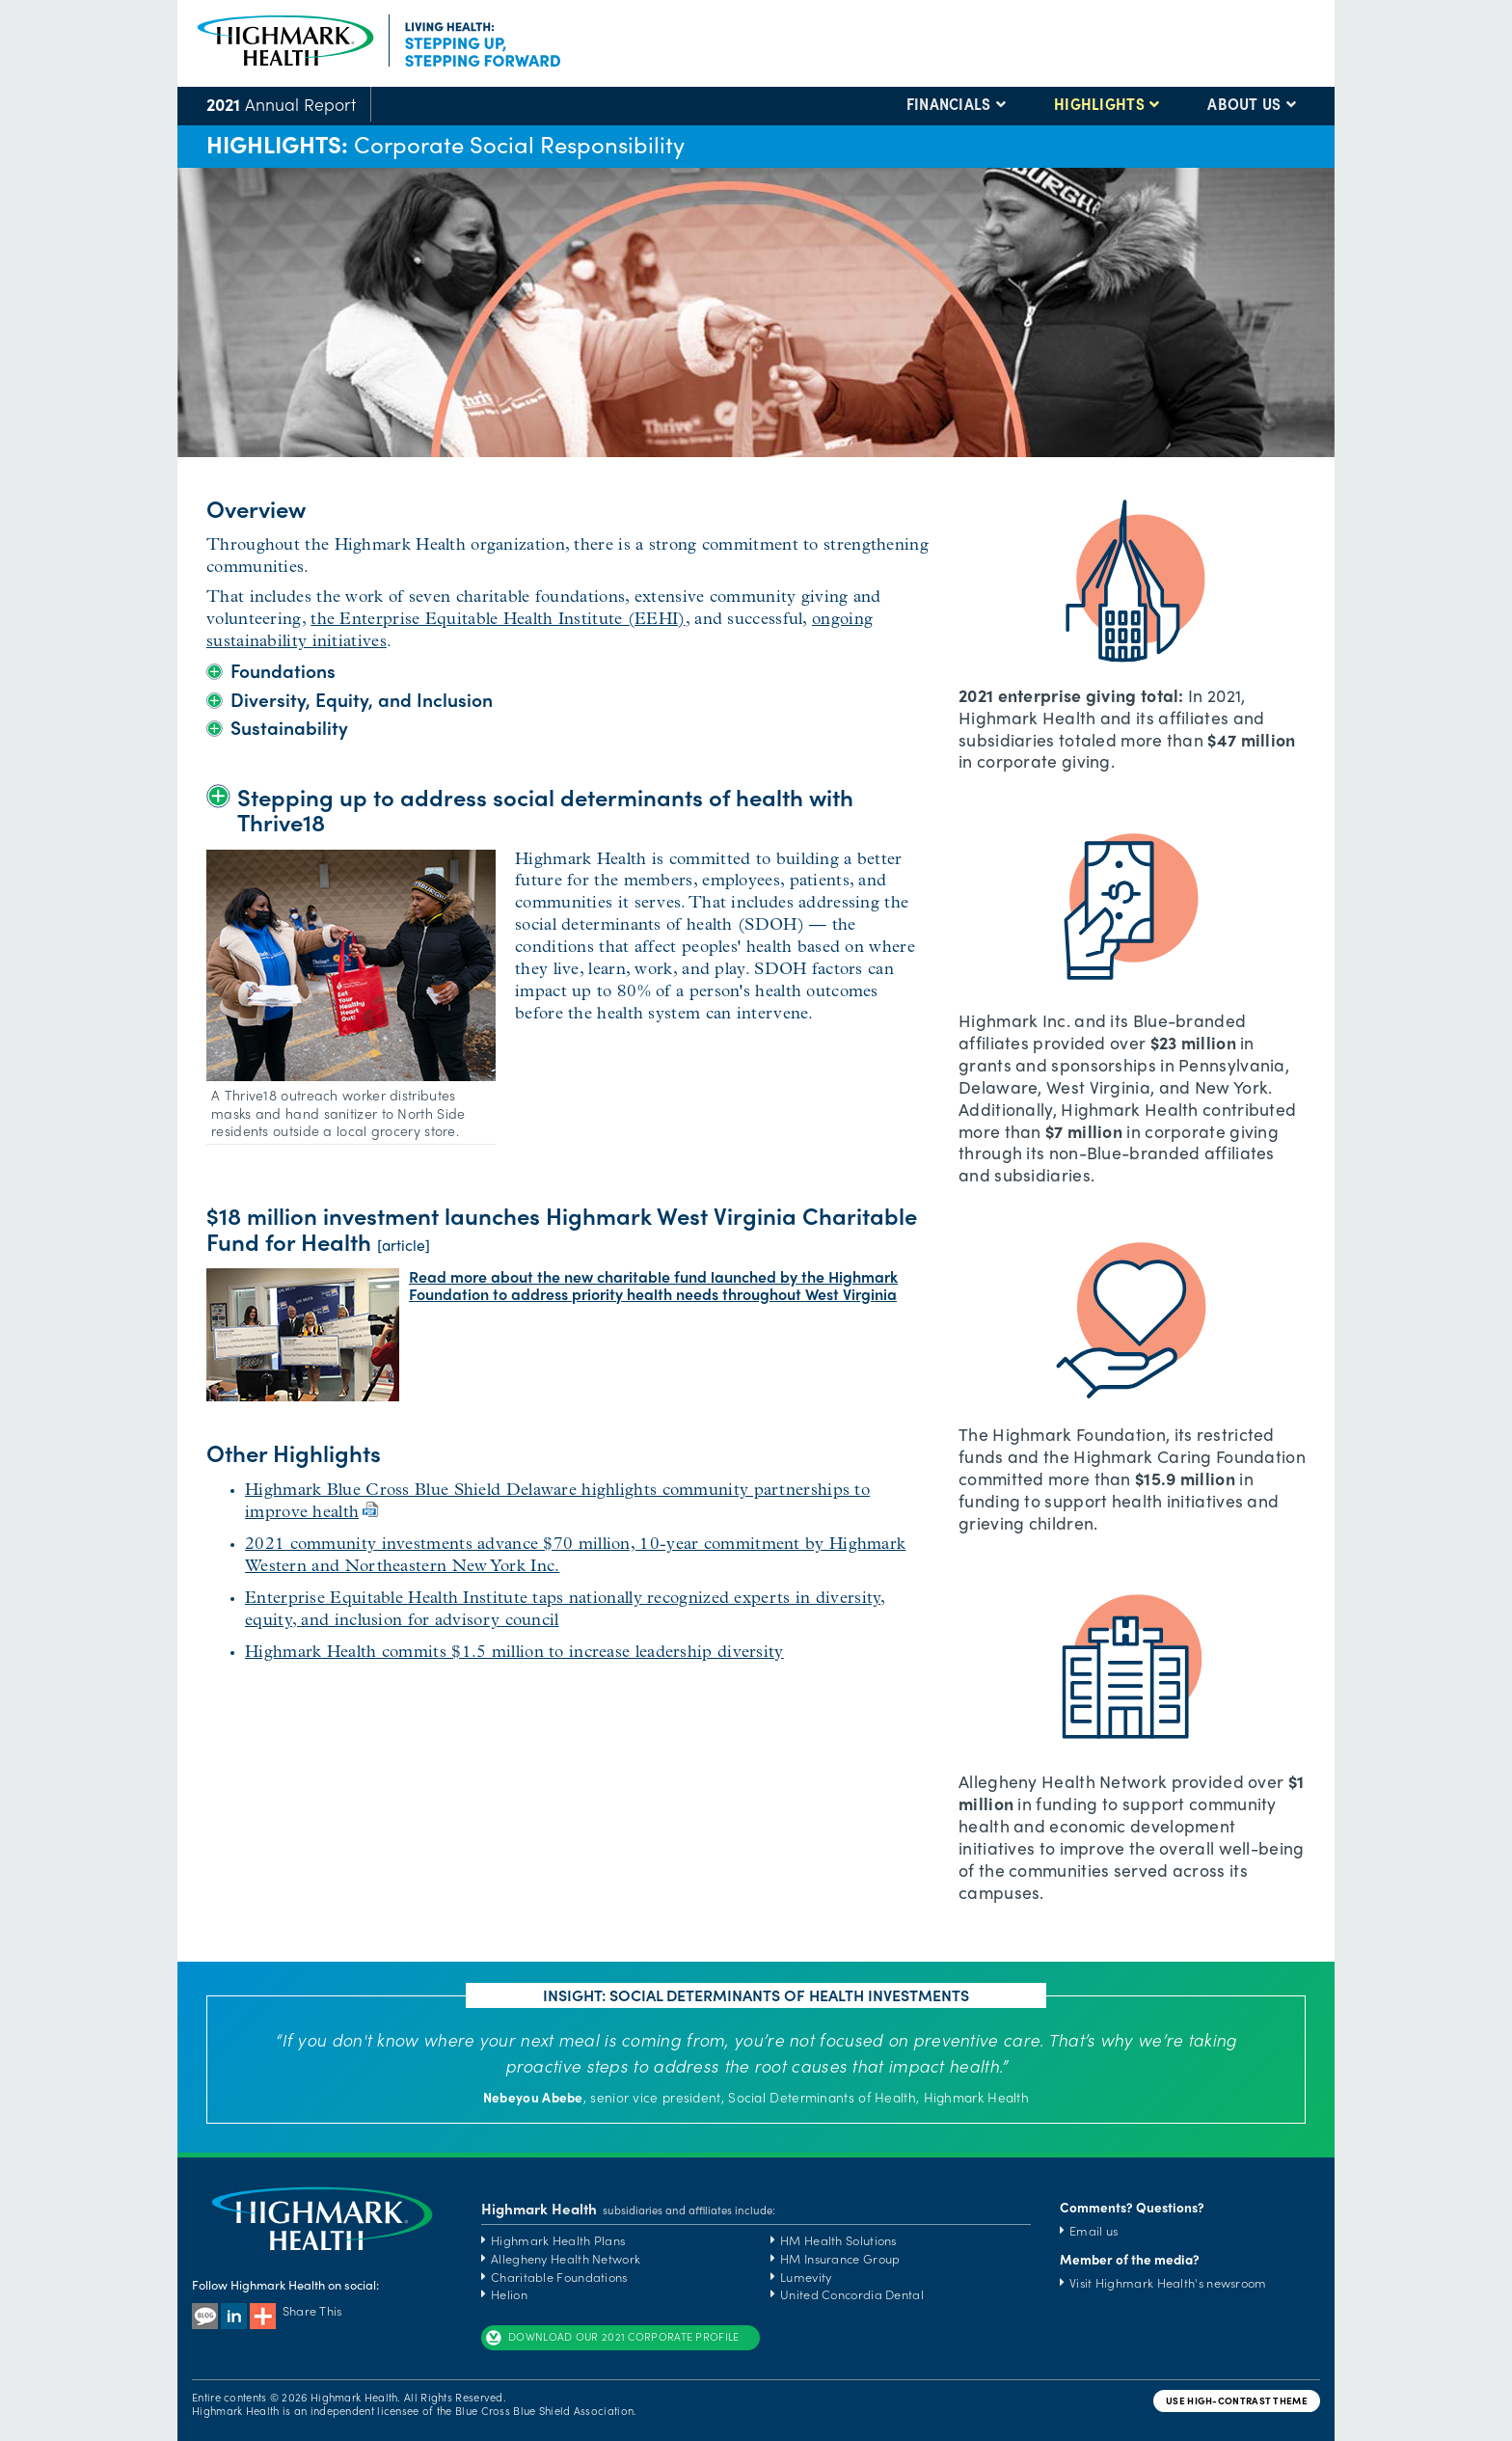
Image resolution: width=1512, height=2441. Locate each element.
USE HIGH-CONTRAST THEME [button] (1237, 2400)
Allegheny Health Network (565, 2258)
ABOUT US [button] (1244, 104)
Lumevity (805, 2276)
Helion (509, 2294)
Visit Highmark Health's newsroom (1168, 2282)
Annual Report (281, 104)
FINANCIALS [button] (948, 104)
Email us (1093, 2230)
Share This (296, 2310)
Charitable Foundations (559, 2276)
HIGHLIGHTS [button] (1099, 104)
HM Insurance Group (840, 2258)
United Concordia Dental (852, 2294)
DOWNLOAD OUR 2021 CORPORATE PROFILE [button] (612, 2337)
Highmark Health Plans (558, 2240)
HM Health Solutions (838, 2240)
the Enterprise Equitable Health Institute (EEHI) (497, 619)
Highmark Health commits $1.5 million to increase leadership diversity (514, 1652)
